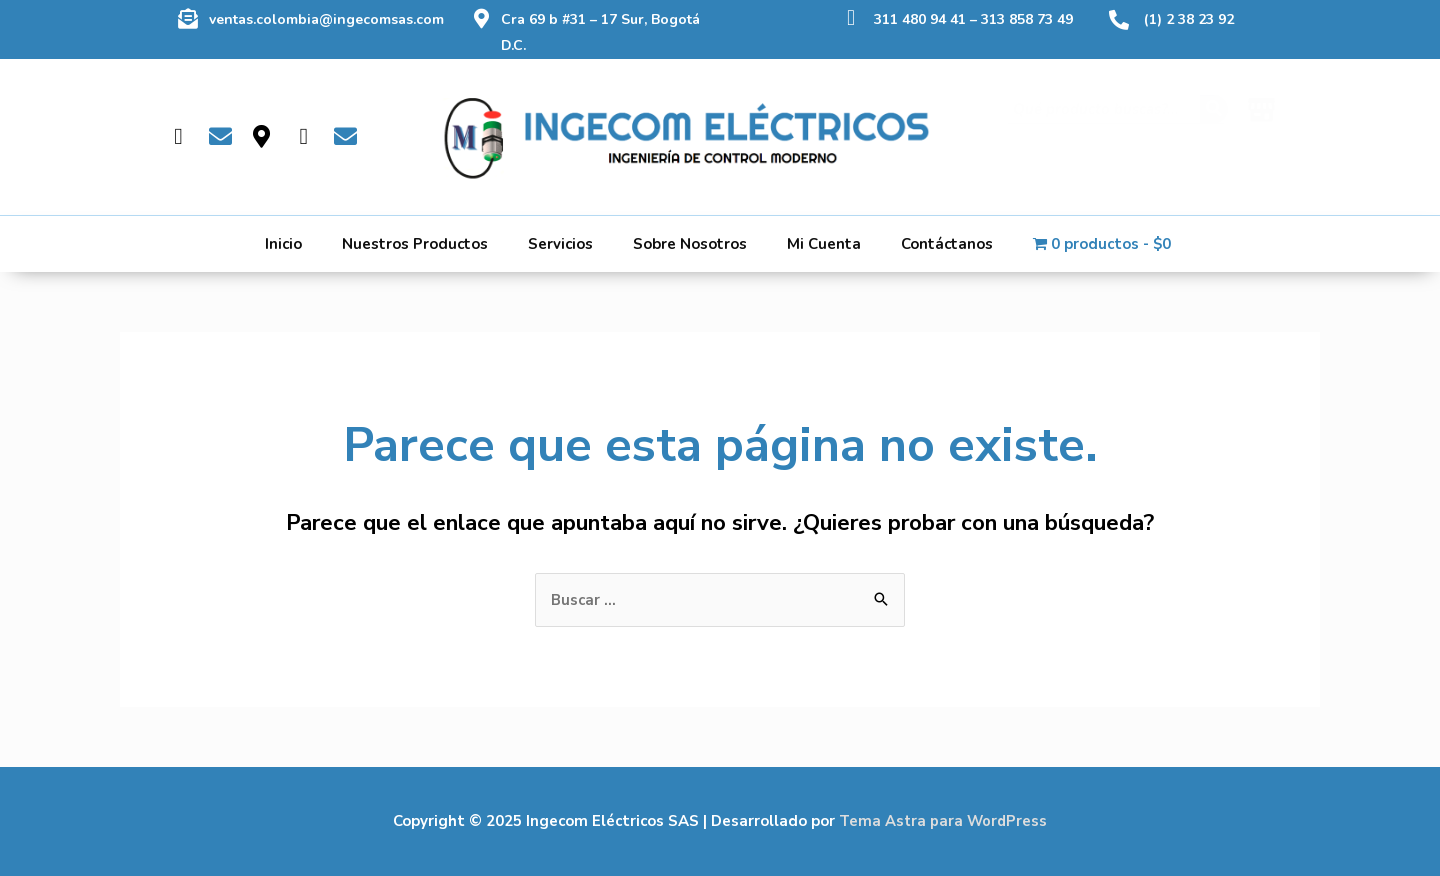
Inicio (283, 244)
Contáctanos (947, 244)
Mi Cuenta (824, 244)
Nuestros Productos (415, 244)
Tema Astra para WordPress (943, 821)
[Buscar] (1214, 126)
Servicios (560, 244)
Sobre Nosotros (690, 244)
